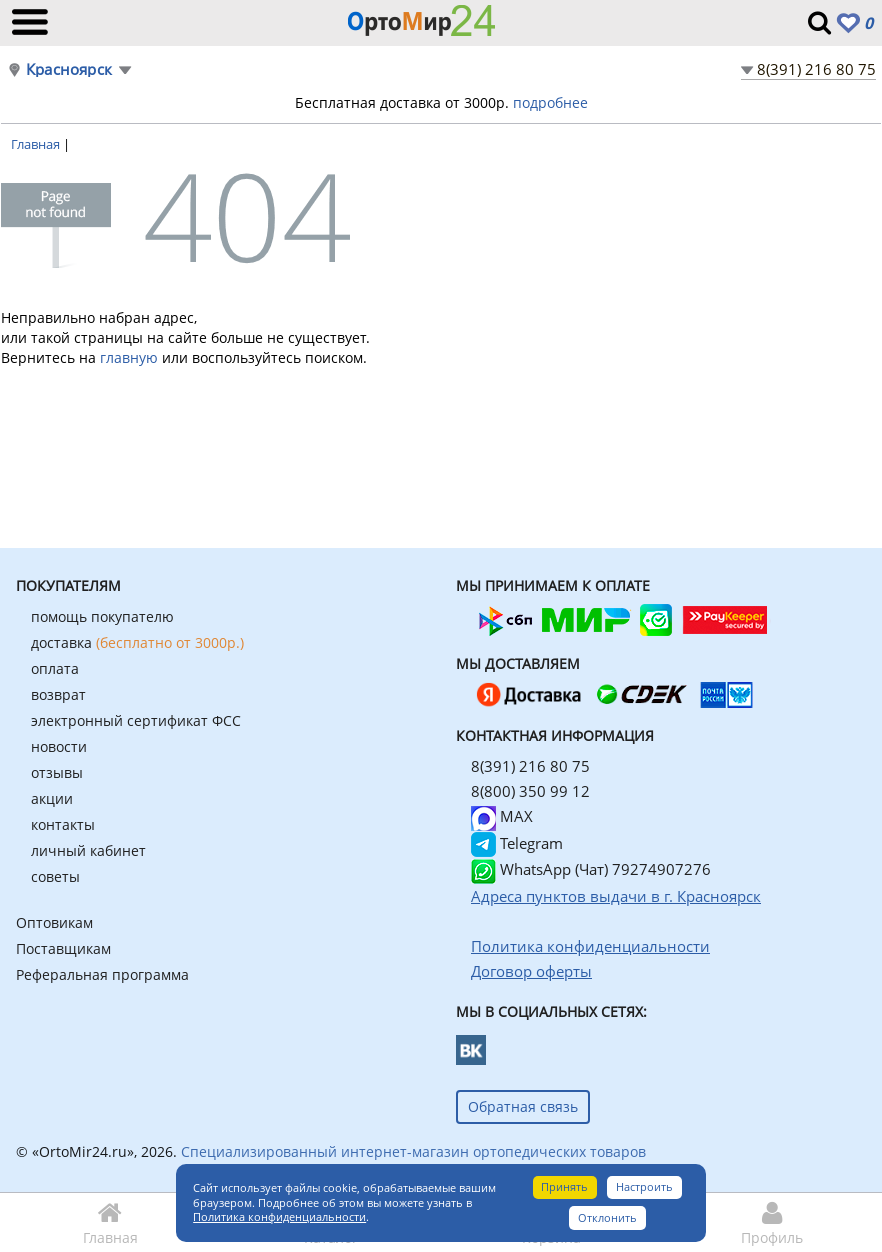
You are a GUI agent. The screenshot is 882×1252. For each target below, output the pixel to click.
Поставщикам (63, 948)
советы (55, 876)
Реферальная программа (102, 974)
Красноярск (69, 69)
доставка (137, 642)
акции (52, 798)
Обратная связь (523, 1106)
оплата (55, 668)
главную (129, 357)
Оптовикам (54, 922)
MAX (502, 816)
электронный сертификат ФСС (136, 720)
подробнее (550, 102)
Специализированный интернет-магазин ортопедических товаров (413, 1151)
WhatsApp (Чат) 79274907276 (591, 869)
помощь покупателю (102, 616)
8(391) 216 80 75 (816, 69)
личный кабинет (88, 850)
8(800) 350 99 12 (530, 791)
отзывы (57, 772)
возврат (58, 694)
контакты (63, 824)
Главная (37, 144)
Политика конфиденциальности (279, 1216)
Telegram (517, 843)
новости (59, 746)
